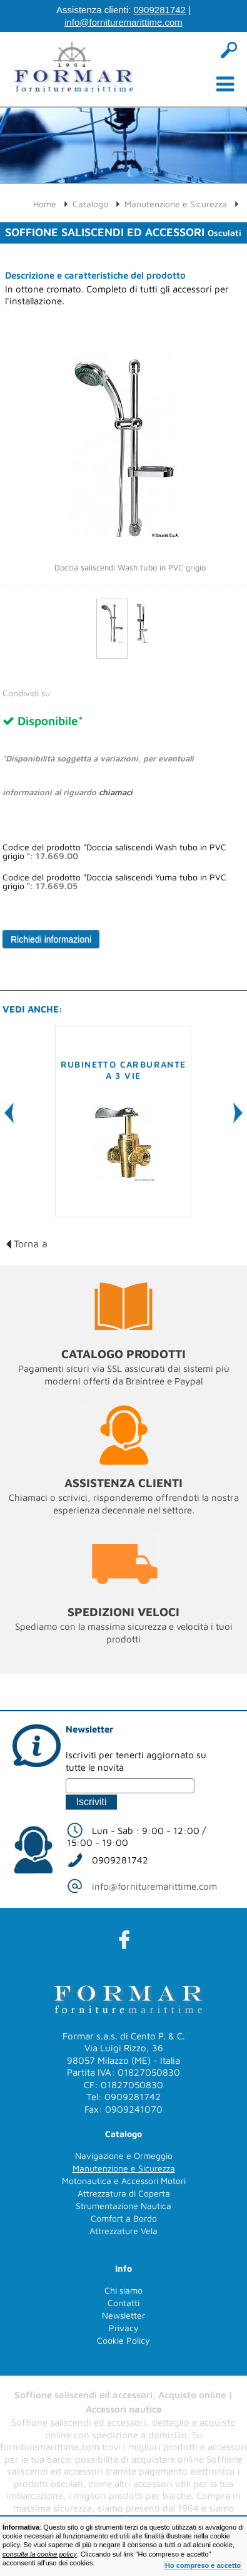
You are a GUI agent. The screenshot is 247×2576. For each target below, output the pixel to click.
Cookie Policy (123, 2340)
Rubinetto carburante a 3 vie (123, 1070)
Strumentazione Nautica (123, 2205)
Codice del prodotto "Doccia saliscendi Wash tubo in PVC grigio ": (114, 851)
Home (44, 203)
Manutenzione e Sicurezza (175, 203)
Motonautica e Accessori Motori (124, 2180)
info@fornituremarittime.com (123, 22)
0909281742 (159, 9)
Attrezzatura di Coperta (124, 2193)
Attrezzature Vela (123, 2230)
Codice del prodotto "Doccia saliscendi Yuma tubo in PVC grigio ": (114, 881)
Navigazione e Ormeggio (124, 2155)
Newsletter (123, 2315)
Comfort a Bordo (124, 2218)
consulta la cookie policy (40, 2554)
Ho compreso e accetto (203, 2565)
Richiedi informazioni (51, 939)
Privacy (124, 2327)
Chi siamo (123, 2290)
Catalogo (90, 203)
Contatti (123, 2302)
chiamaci (116, 792)
